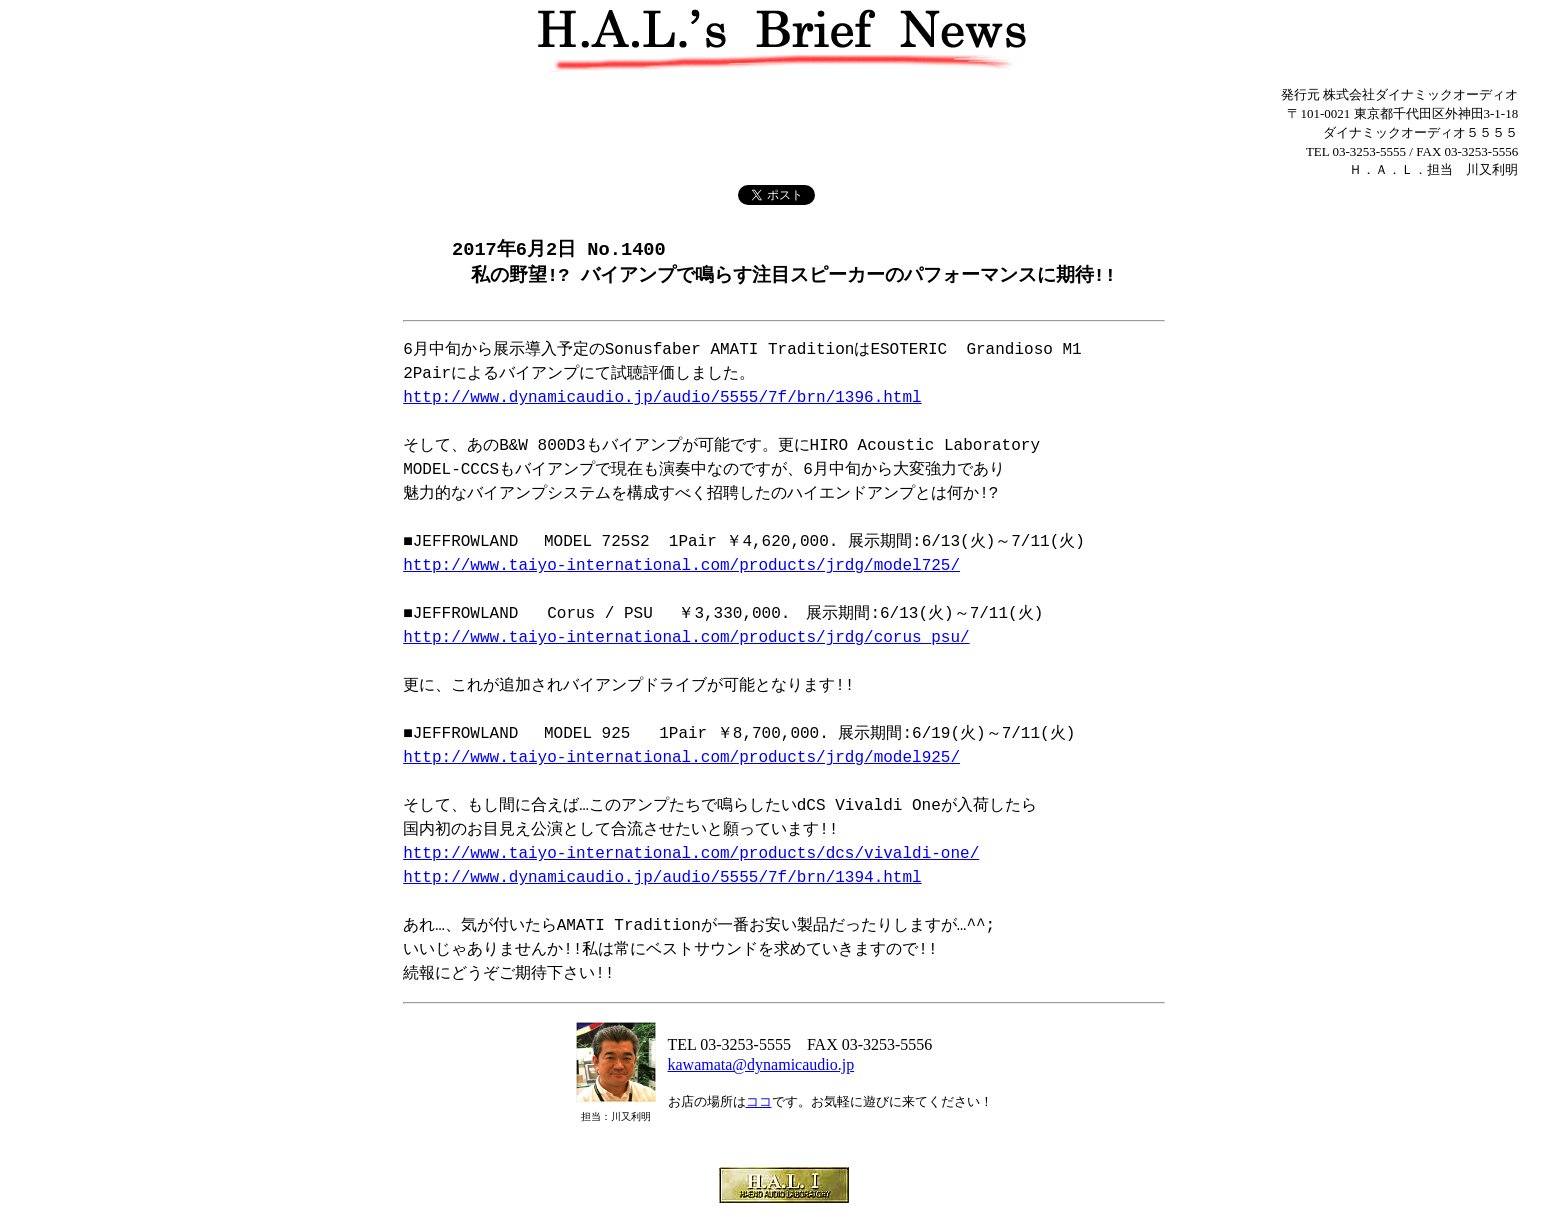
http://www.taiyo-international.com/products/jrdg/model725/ (681, 568)
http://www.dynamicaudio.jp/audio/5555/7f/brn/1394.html (662, 880)
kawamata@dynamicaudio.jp (761, 1066)
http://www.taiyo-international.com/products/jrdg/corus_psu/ (686, 640)
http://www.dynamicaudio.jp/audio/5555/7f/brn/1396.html (662, 400)
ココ (759, 1103)
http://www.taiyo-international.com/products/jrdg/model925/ (681, 760)
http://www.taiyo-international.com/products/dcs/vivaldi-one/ (691, 856)
